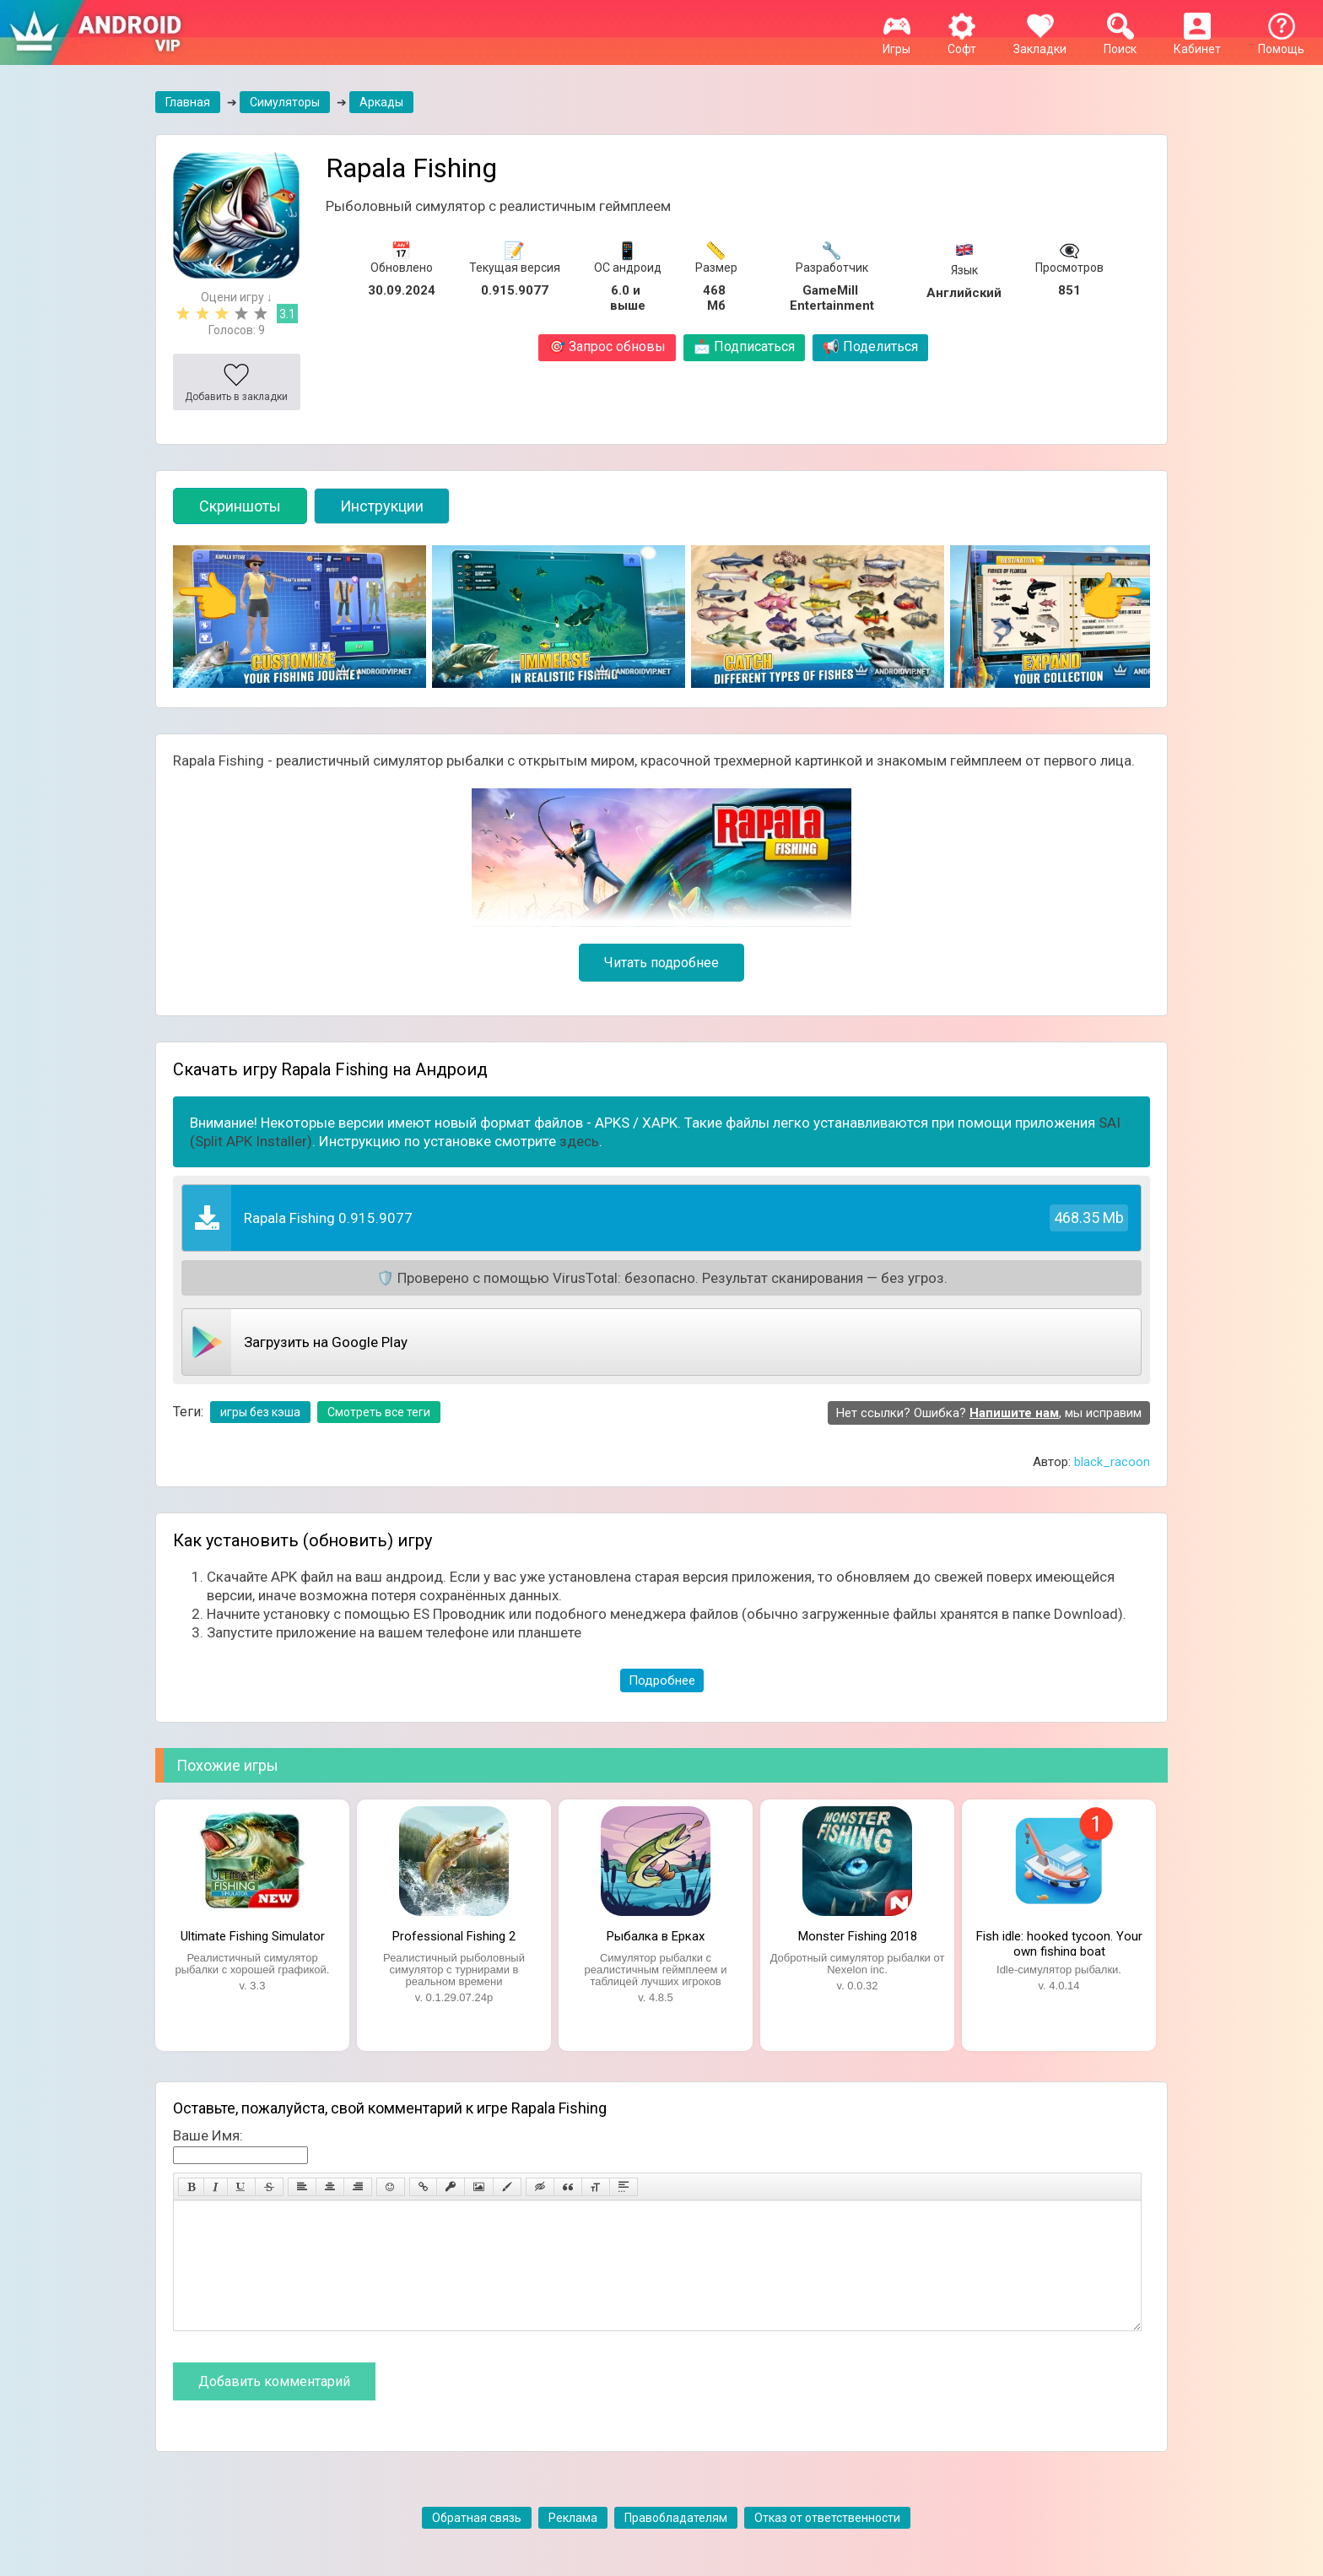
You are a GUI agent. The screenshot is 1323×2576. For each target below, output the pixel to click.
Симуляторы (285, 102)
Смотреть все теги (378, 1412)
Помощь (1281, 42)
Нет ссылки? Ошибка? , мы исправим (989, 1413)
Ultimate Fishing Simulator (253, 1936)
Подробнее (662, 1680)
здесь (579, 1141)
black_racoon (1112, 1461)
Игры (896, 42)
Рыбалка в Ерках (656, 1936)
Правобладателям (675, 2543)
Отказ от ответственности (827, 2543)
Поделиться (870, 346)
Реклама (572, 2543)
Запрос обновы (607, 346)
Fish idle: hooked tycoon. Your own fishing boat (1059, 1942)
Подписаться (744, 346)
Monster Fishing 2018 (857, 1936)
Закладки (1039, 42)
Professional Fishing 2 (454, 1936)
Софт (962, 42)
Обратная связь (476, 2543)
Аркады (381, 102)
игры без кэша (260, 1412)
